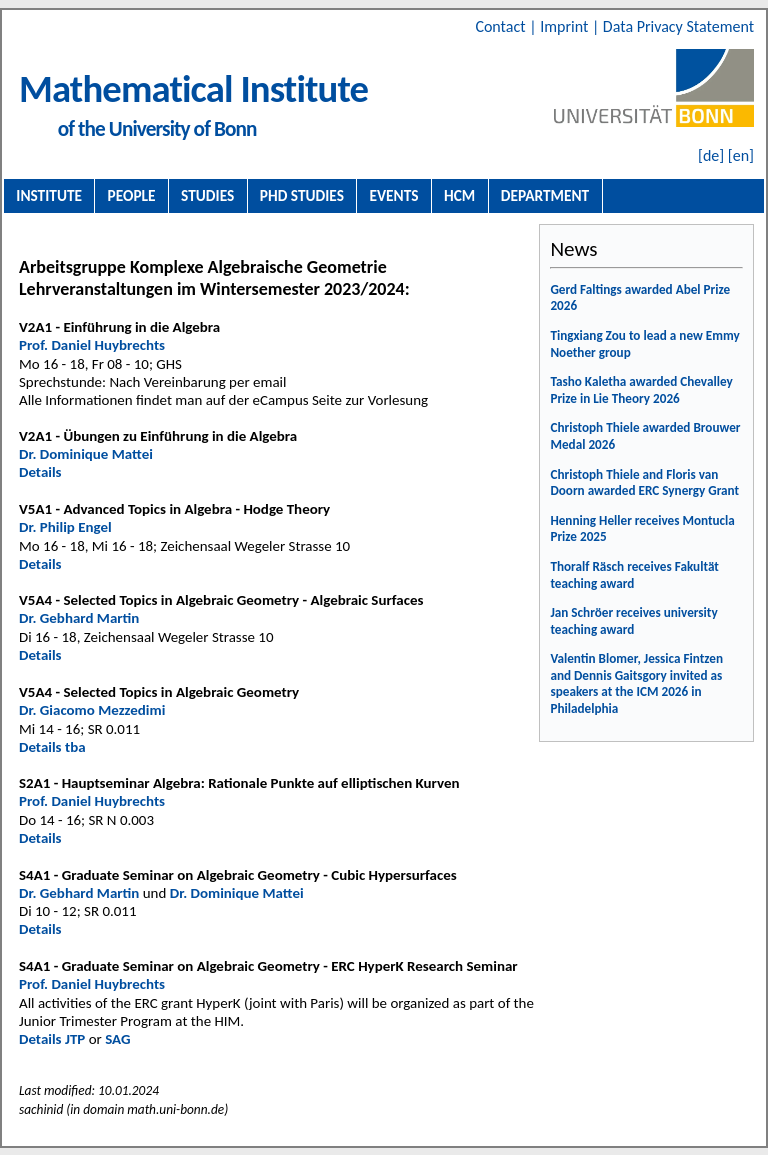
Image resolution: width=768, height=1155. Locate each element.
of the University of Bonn (157, 129)
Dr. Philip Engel (65, 527)
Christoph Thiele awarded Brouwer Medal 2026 (645, 436)
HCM (459, 195)
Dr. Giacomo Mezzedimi (92, 710)
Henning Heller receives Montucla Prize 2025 (642, 529)
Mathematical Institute (193, 88)
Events (394, 195)
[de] (711, 155)
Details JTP (52, 1039)
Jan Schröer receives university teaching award (633, 621)
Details (40, 472)
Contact (502, 26)
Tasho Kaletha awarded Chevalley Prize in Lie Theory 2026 (641, 390)
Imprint (566, 26)
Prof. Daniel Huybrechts (92, 345)
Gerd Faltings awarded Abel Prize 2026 (640, 298)
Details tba (52, 747)
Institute (49, 195)
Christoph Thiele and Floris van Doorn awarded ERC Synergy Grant (644, 483)
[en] (741, 155)
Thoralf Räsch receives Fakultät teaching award (634, 575)
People (132, 195)
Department (545, 195)
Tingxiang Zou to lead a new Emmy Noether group (644, 344)
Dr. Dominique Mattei (86, 454)
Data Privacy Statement (678, 26)
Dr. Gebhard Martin (79, 618)
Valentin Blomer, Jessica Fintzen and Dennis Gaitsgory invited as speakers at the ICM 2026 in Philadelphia (636, 683)
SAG (117, 1039)
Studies (207, 195)
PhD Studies (302, 195)
